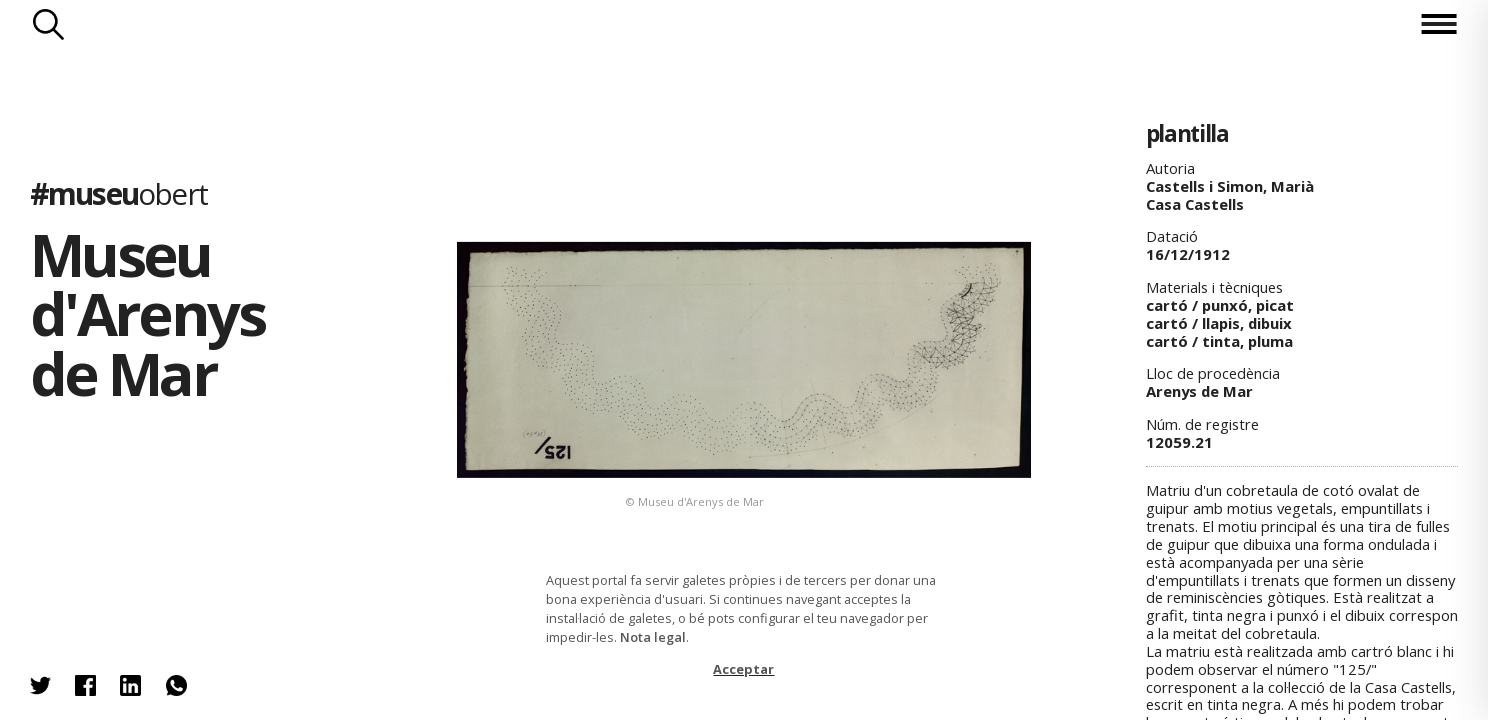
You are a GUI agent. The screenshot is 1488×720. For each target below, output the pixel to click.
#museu (118, 193)
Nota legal (653, 637)
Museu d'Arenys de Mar (147, 313)
